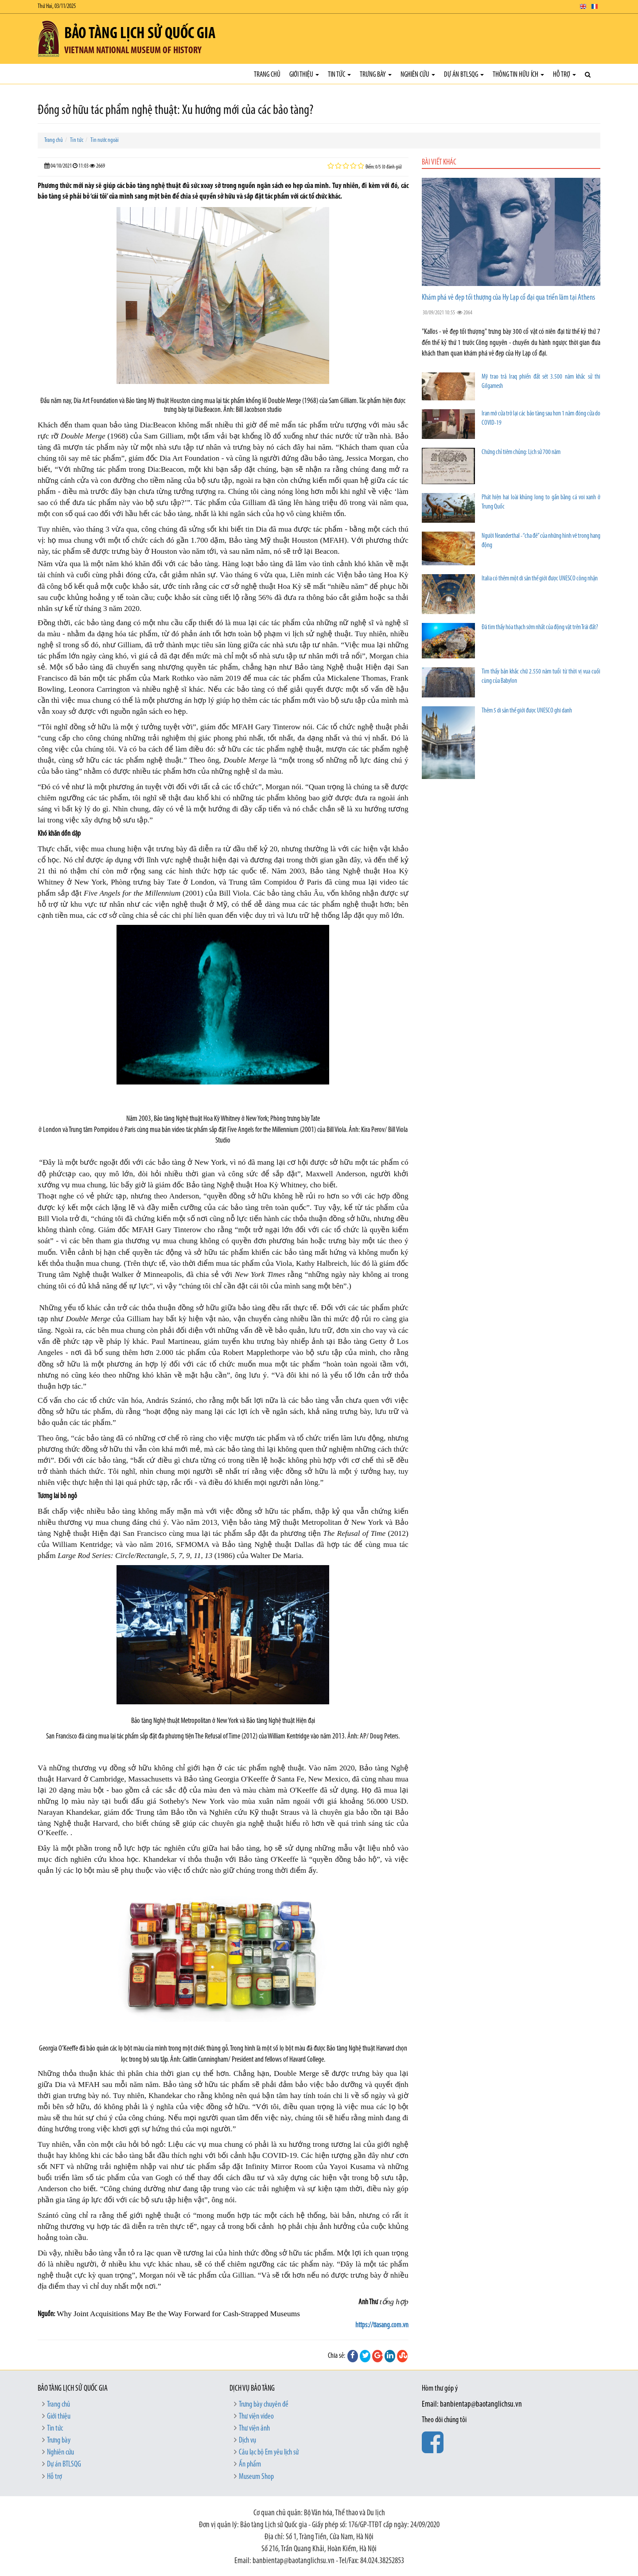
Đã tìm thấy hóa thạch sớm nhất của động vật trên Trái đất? (540, 627)
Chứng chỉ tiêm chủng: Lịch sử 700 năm (521, 452)
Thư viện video (256, 2416)
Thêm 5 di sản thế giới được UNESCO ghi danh (527, 711)
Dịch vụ (247, 2440)
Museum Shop (256, 2477)
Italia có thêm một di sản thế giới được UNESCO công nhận (540, 578)
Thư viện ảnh (254, 2428)
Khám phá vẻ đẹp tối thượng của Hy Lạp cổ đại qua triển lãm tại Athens (508, 298)
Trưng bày (376, 74)
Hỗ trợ (564, 74)
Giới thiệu (304, 74)
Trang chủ (267, 74)
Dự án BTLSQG (464, 74)
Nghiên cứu (418, 74)
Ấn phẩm (250, 2464)
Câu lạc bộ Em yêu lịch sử (269, 2452)
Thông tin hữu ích (518, 74)
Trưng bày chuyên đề (263, 2404)
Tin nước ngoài (104, 140)
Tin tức (339, 74)
